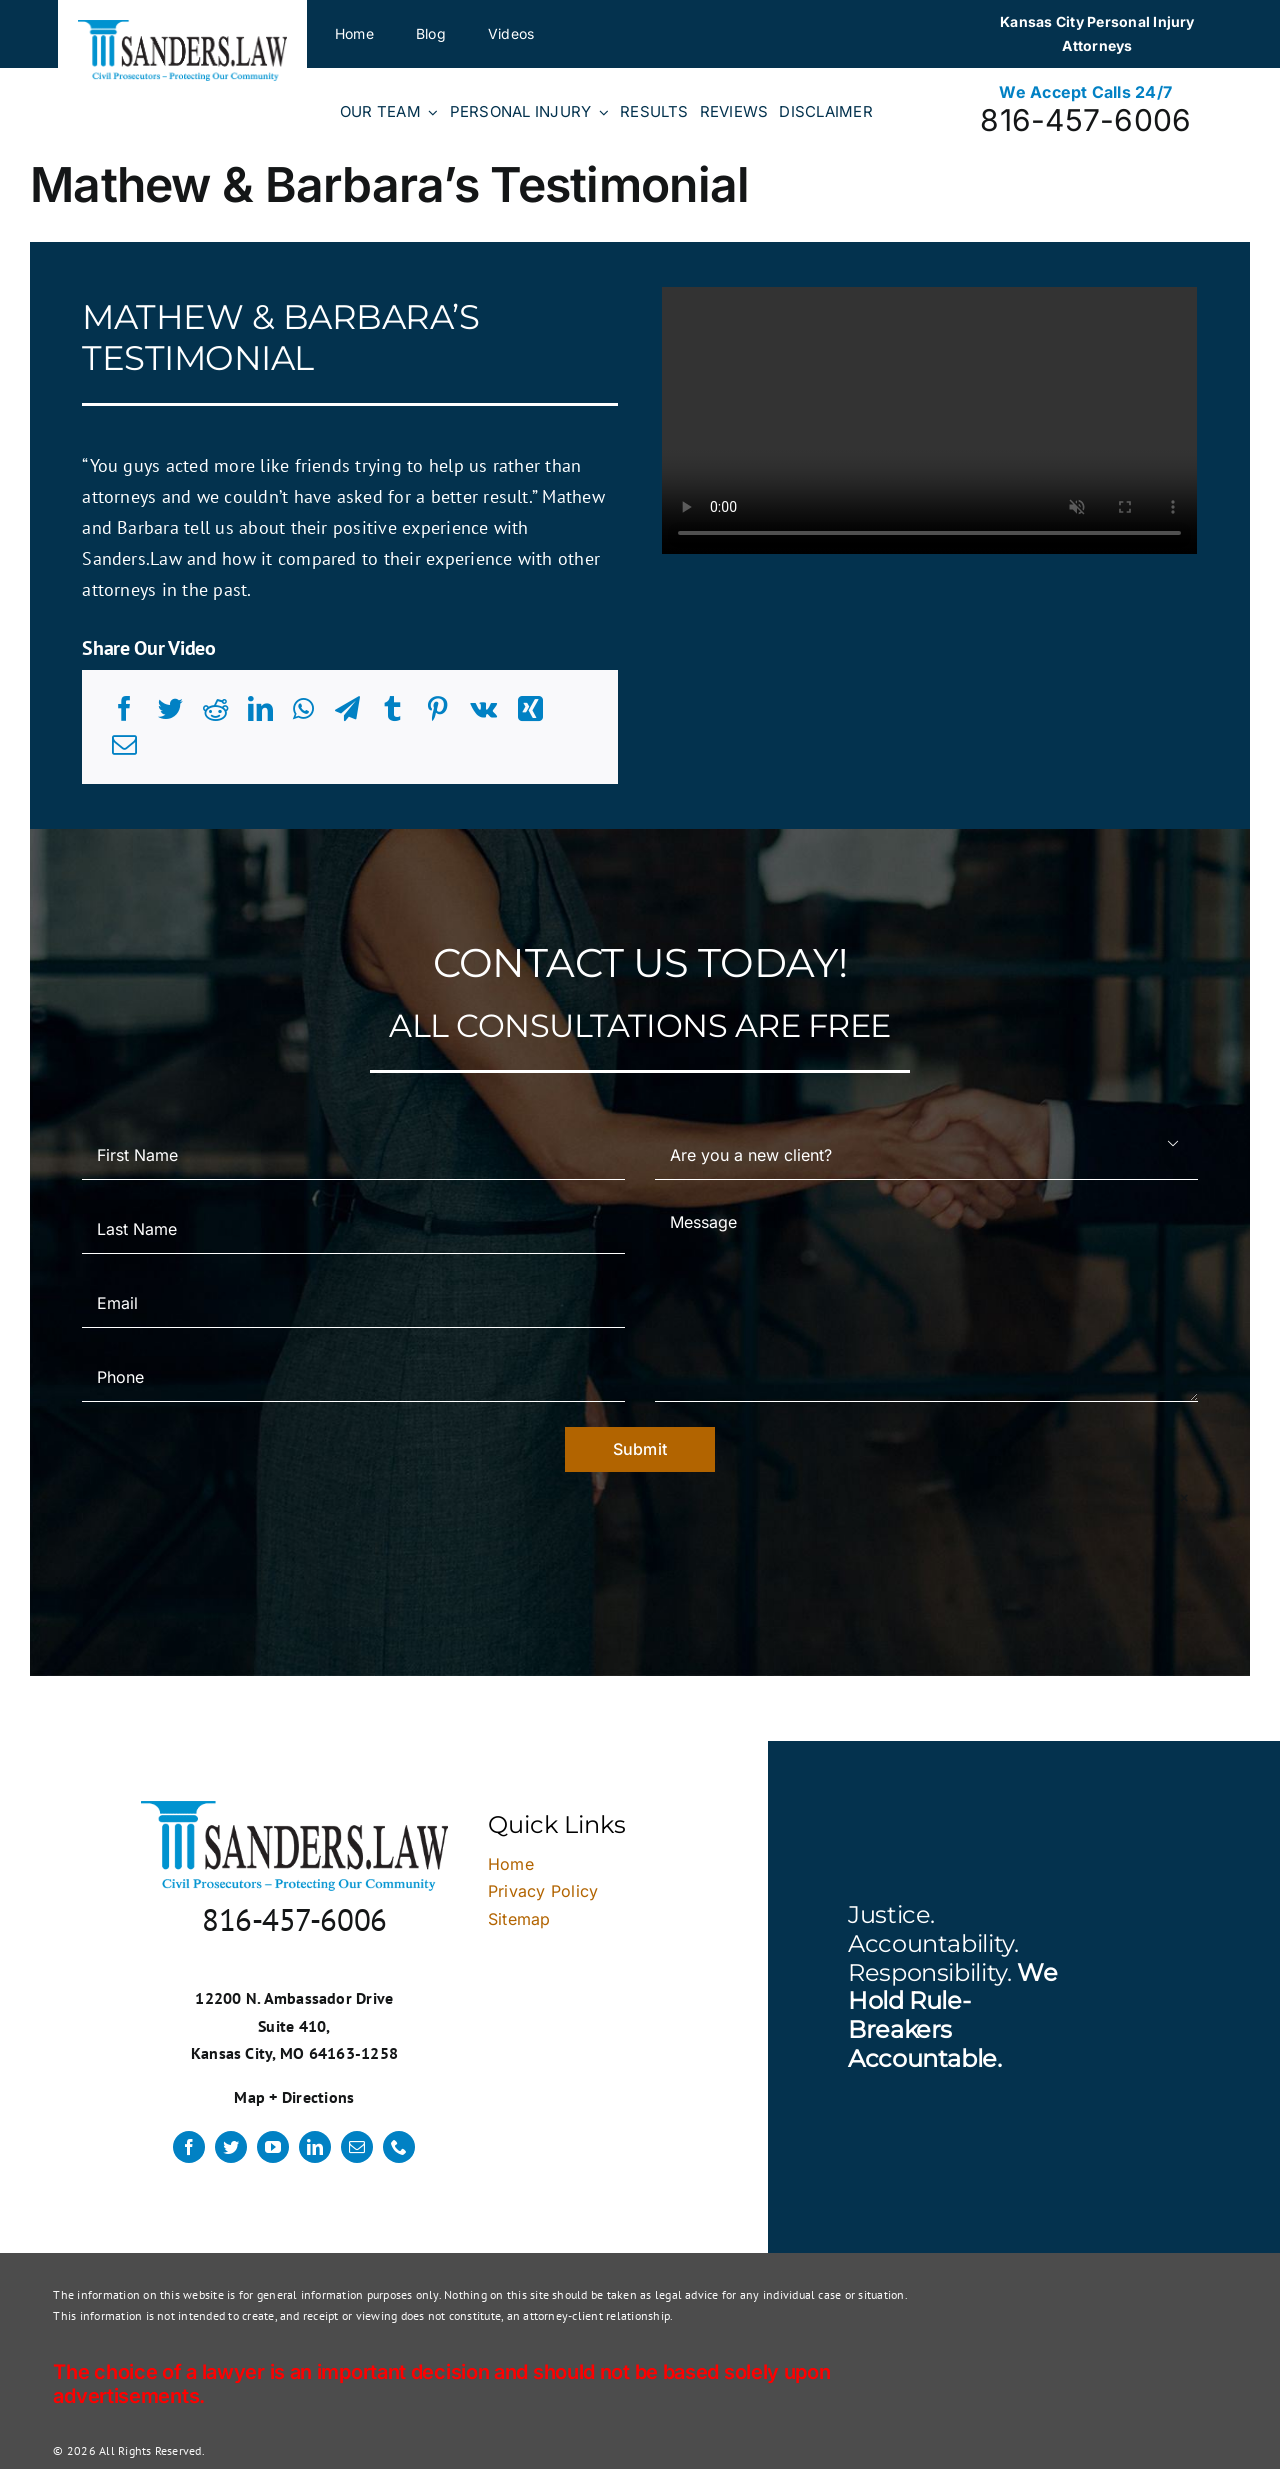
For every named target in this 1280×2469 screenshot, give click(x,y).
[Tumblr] (392, 709)
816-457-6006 (1085, 120)
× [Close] (1184, 1497)
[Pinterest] (437, 709)
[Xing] (530, 709)
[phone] (399, 2147)
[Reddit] (215, 709)
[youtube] (273, 2147)
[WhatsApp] (303, 709)
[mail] (357, 2147)
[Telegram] (347, 709)
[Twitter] (170, 709)
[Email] (124, 745)
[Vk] (483, 709)
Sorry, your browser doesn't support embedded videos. (929, 421)
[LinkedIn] (260, 709)
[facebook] (189, 2147)
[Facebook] (124, 709)
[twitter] (231, 2147)
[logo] (182, 28)
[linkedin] (315, 2147)
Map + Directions (294, 2097)
